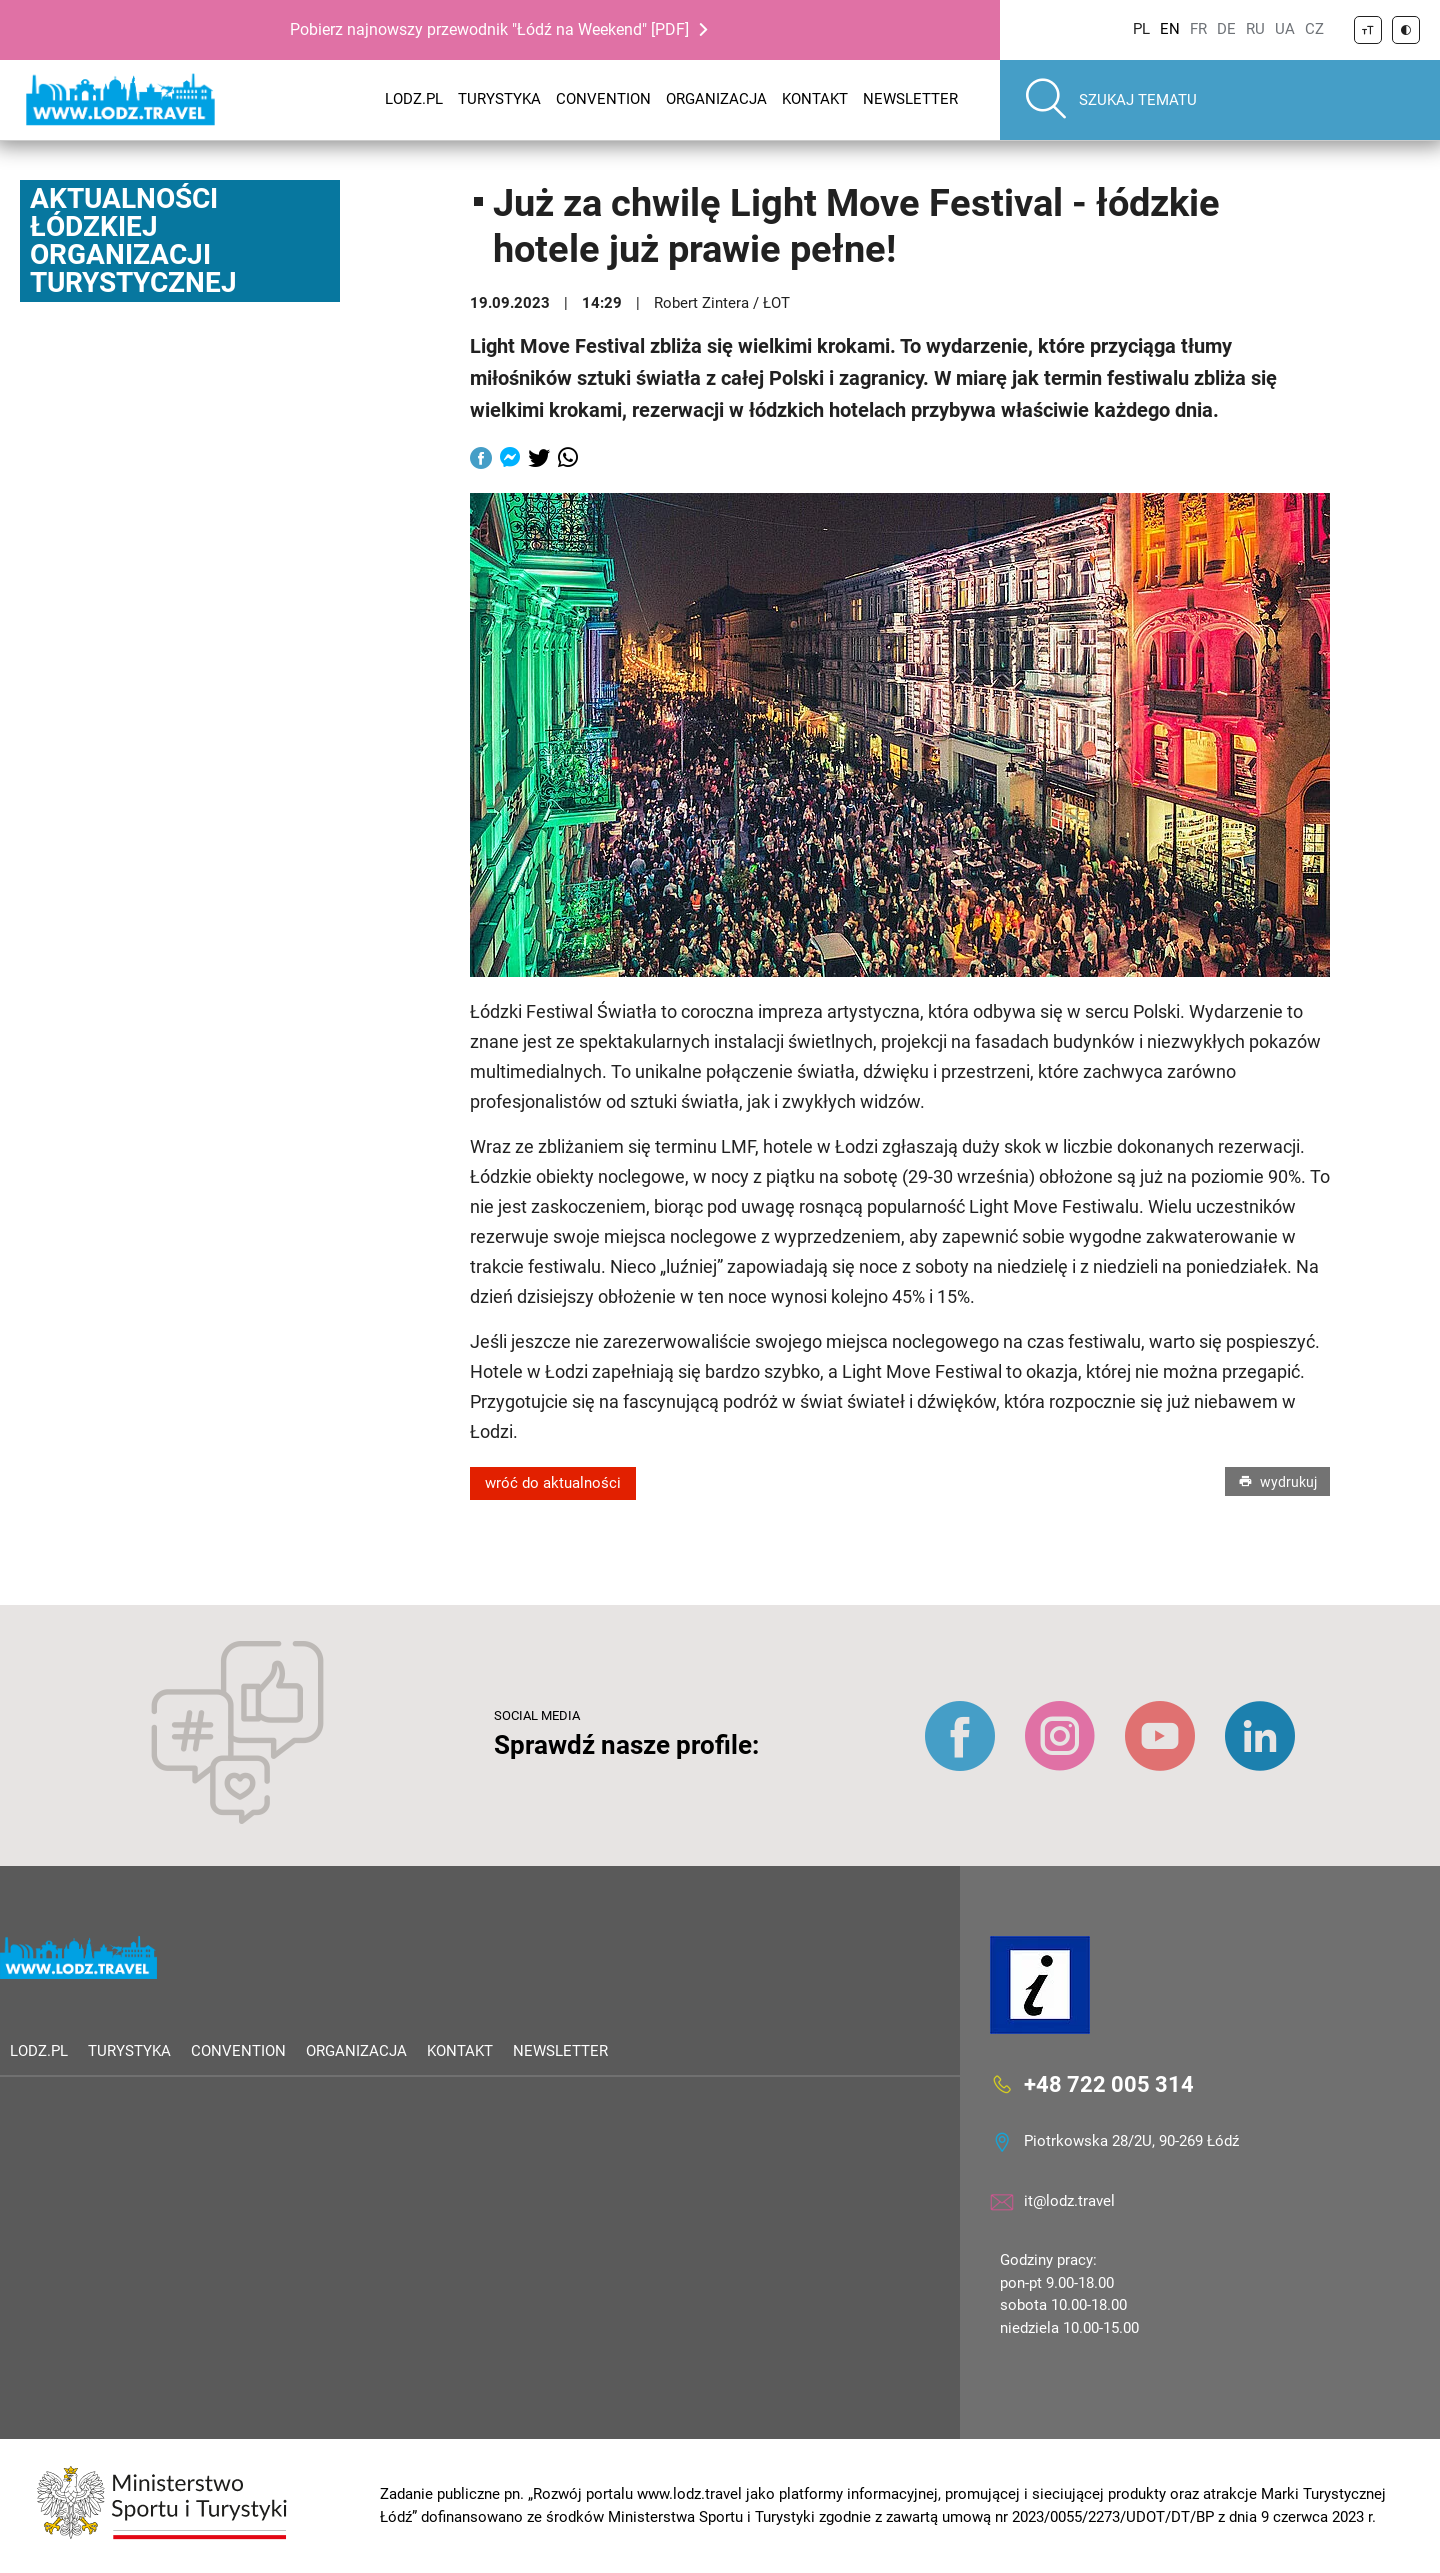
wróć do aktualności (553, 1483)
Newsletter (910, 99)
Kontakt (815, 99)
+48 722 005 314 (1109, 2084)
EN (1170, 29)
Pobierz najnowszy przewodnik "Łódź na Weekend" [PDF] (489, 29)
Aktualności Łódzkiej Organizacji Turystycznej (133, 240)
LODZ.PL (414, 99)
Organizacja (716, 99)
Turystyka (499, 99)
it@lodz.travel (1069, 2201)
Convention (603, 99)
